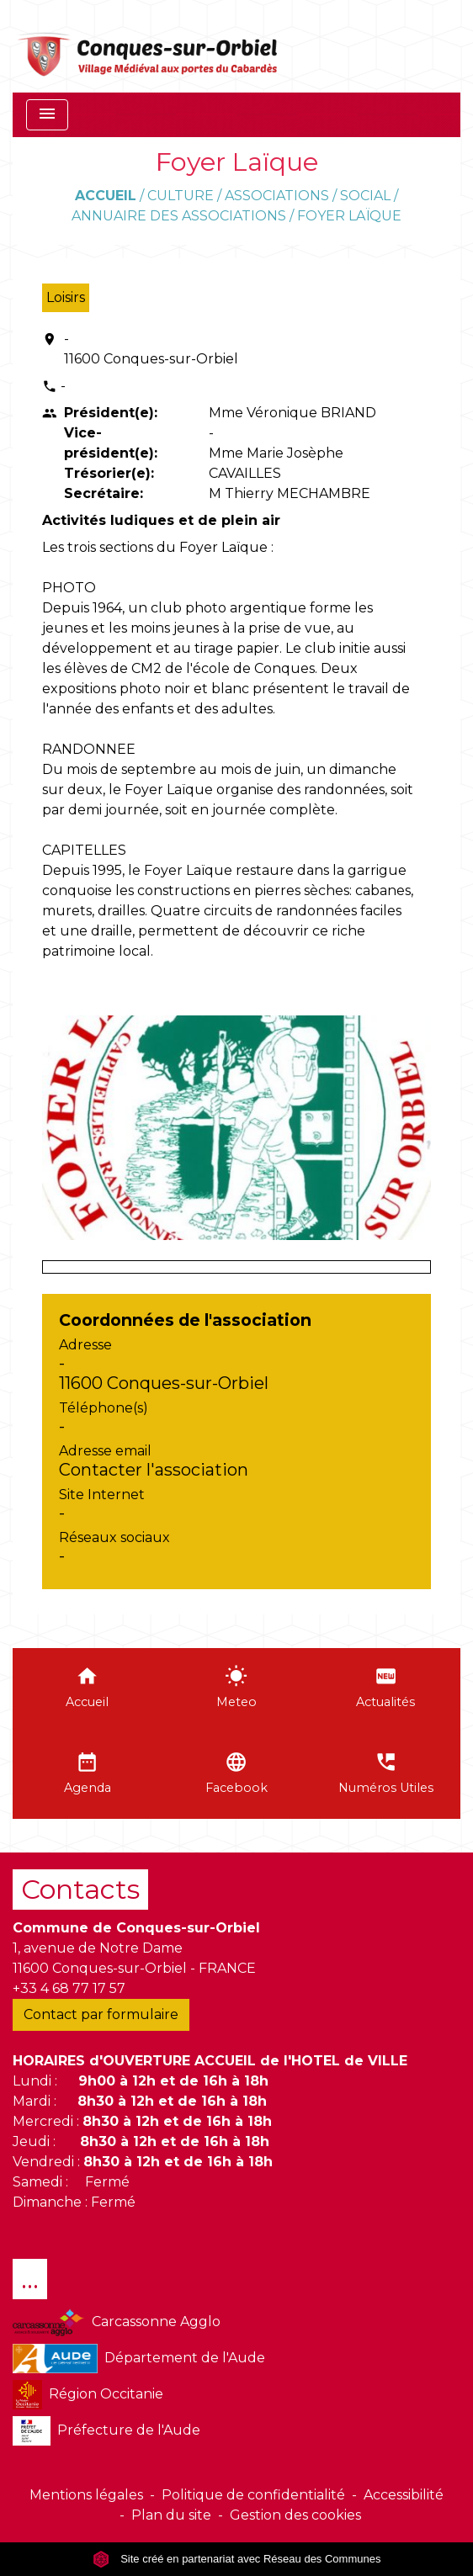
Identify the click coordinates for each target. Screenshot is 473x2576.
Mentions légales (86, 2495)
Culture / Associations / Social (269, 196)
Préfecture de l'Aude (106, 2431)
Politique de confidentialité (253, 2495)
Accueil (105, 196)
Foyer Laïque (349, 216)
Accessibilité (404, 2495)
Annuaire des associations (179, 216)
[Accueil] (148, 46)
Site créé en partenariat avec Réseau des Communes (237, 2558)
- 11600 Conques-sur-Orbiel (151, 349)
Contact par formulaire (101, 2014)
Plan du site (171, 2515)
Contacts (80, 1889)
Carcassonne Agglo (117, 2322)
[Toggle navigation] (47, 114)
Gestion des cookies (295, 2515)
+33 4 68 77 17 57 (69, 1988)
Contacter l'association (153, 1470)
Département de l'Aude (139, 2358)
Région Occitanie (88, 2394)
